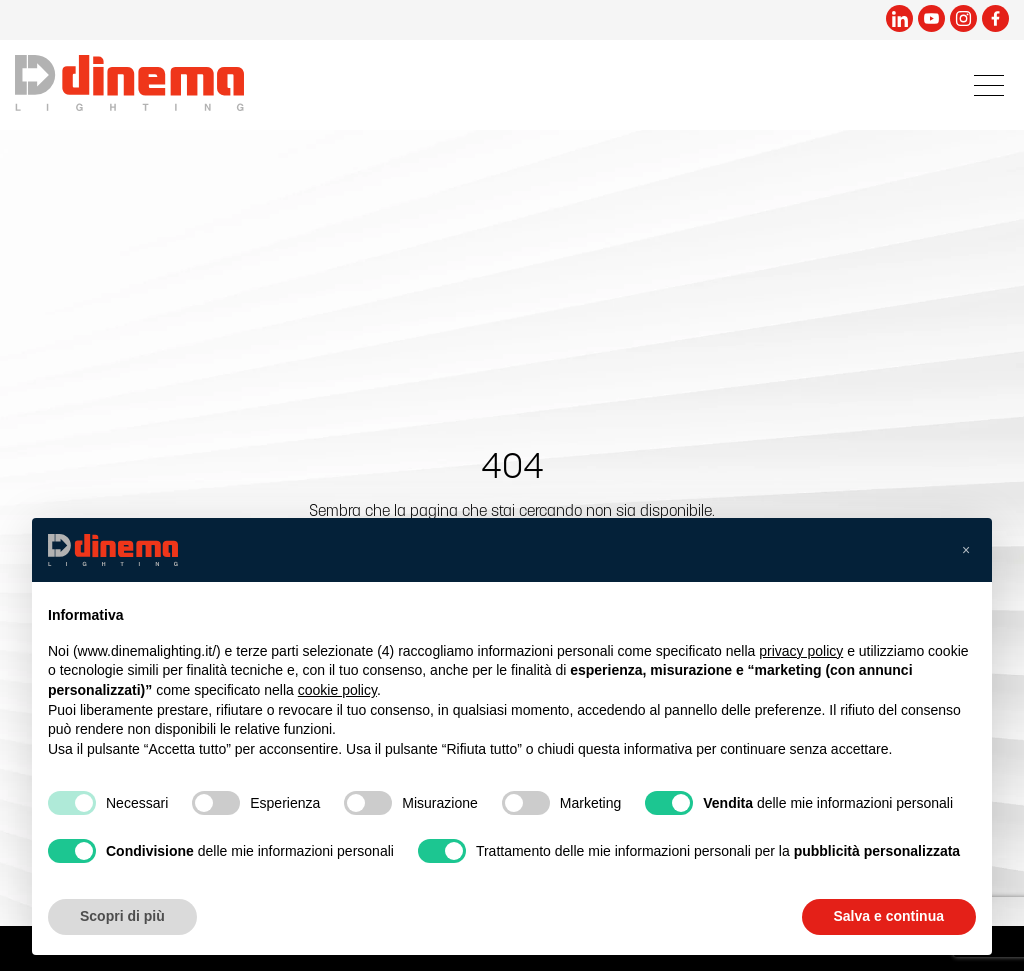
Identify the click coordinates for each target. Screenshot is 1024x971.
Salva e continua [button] (889, 916)
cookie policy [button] (337, 690)
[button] (966, 550)
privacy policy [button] (801, 651)
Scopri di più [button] (122, 916)
